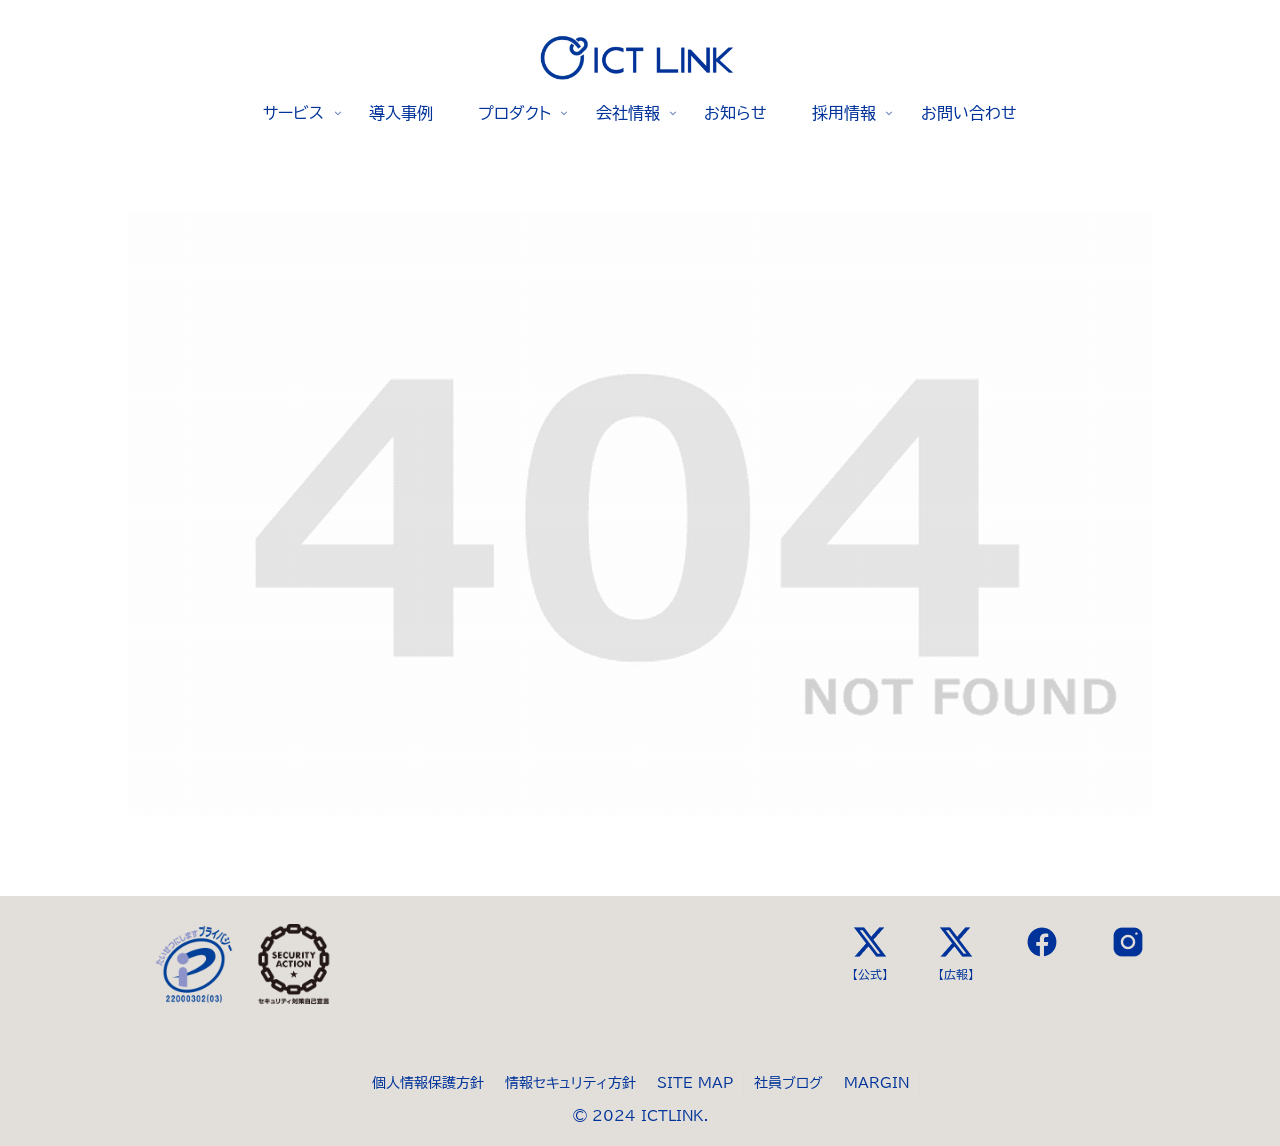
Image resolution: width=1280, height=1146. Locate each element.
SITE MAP (695, 1083)
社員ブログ (788, 1083)
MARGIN (876, 1083)
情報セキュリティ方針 (570, 1083)
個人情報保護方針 (428, 1083)
